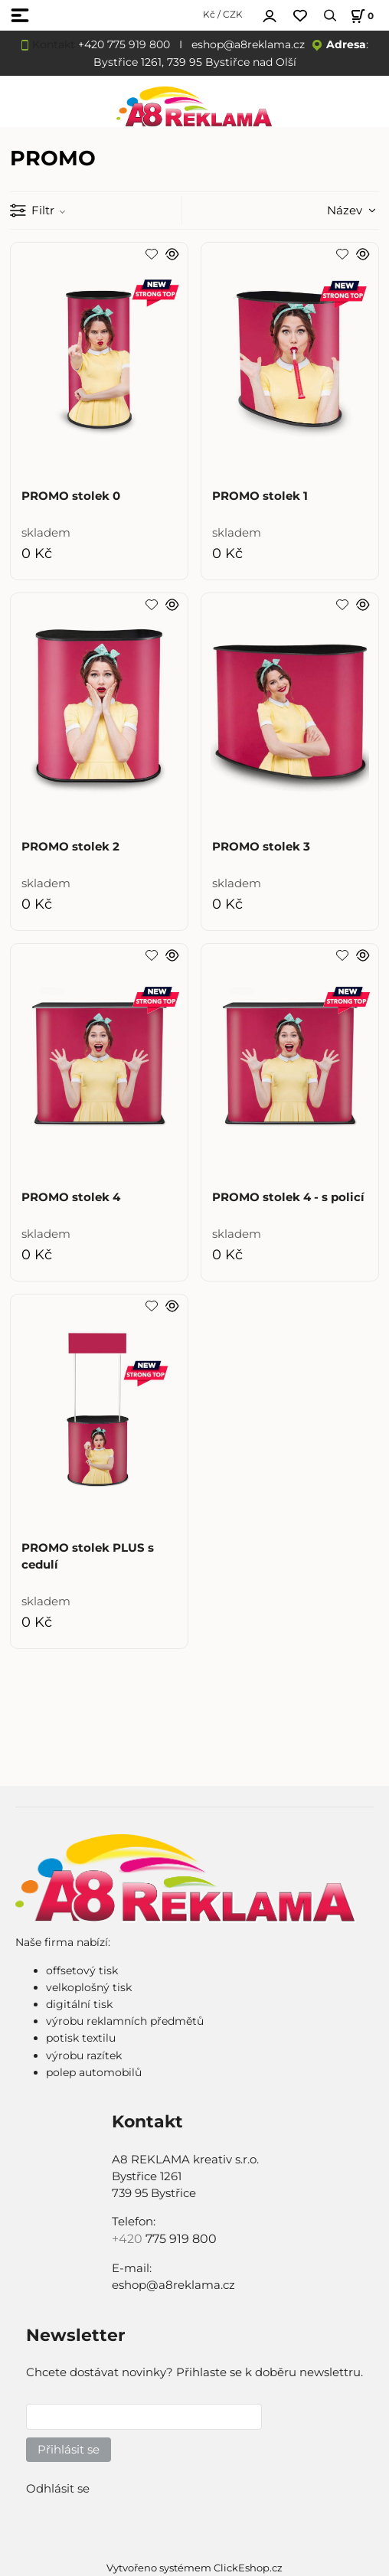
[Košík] (360, 16)
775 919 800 (181, 2239)
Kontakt (53, 44)
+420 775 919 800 (124, 44)
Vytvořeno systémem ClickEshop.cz (194, 2568)
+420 (128, 2239)
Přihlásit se (69, 2450)
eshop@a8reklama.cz (248, 44)
